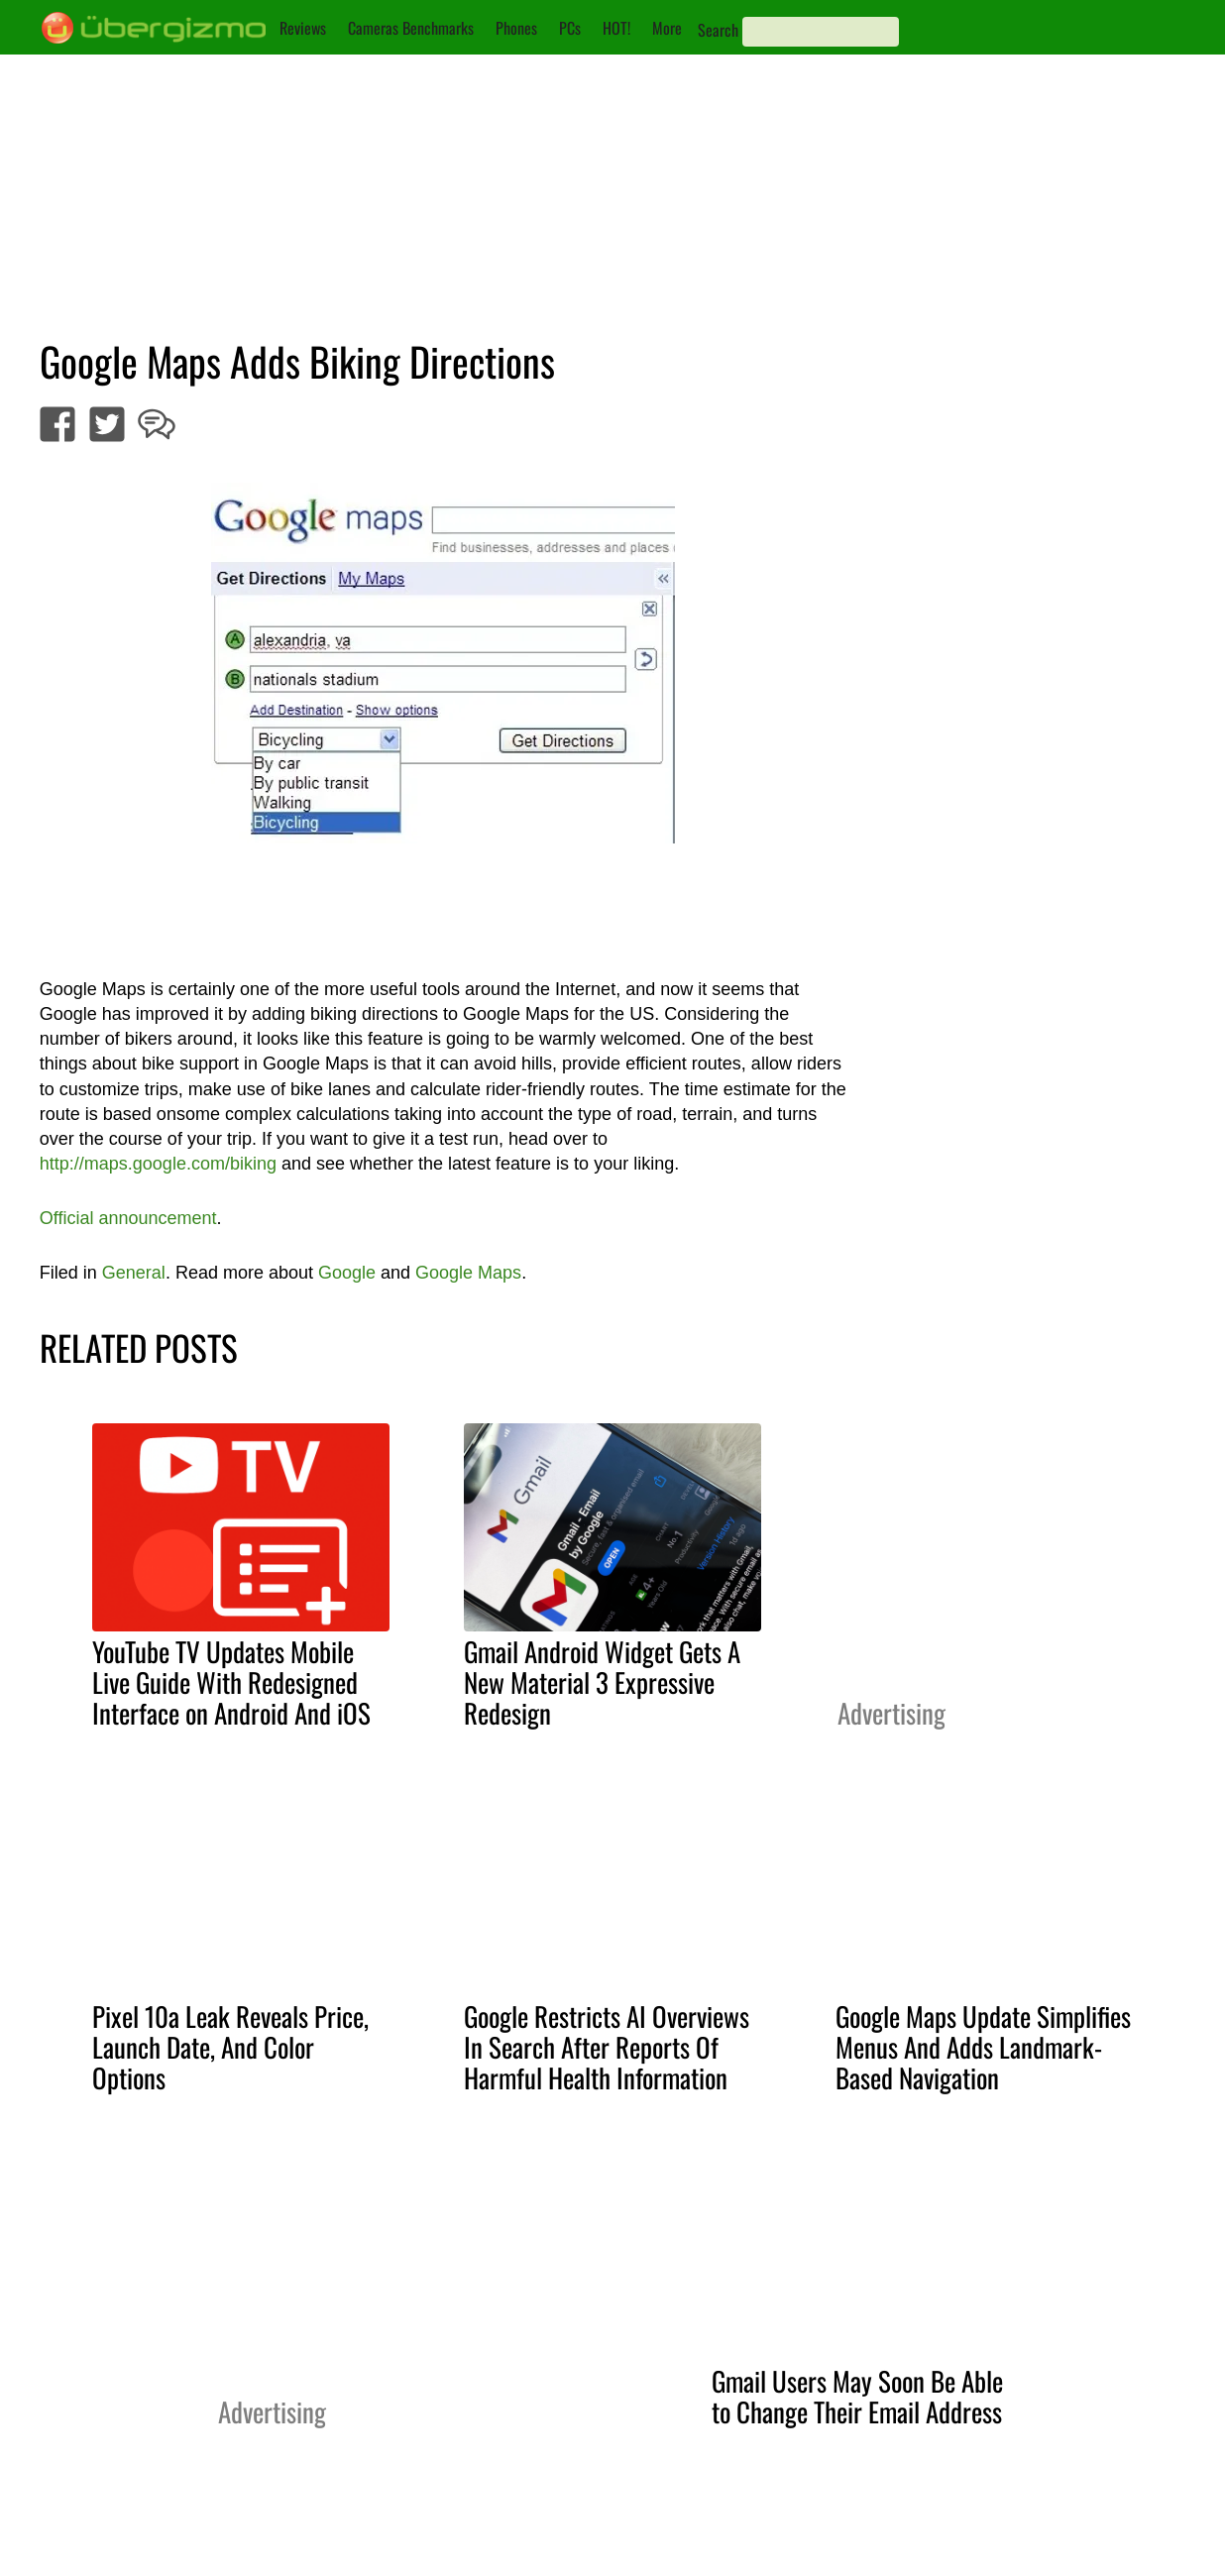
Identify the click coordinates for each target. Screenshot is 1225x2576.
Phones (516, 28)
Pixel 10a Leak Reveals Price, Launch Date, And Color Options (230, 2046)
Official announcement (128, 1218)
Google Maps (468, 1273)
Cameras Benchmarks (411, 28)
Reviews (302, 28)
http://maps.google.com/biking (158, 1164)
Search (718, 30)
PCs (570, 28)
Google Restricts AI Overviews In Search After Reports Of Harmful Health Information (606, 2046)
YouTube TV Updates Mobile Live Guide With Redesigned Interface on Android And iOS (231, 1682)
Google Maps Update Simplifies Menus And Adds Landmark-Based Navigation (983, 2046)
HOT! (616, 28)
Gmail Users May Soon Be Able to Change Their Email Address (857, 2396)
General (134, 1273)
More (667, 28)
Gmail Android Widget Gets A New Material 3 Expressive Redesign (602, 1682)
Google (347, 1273)
